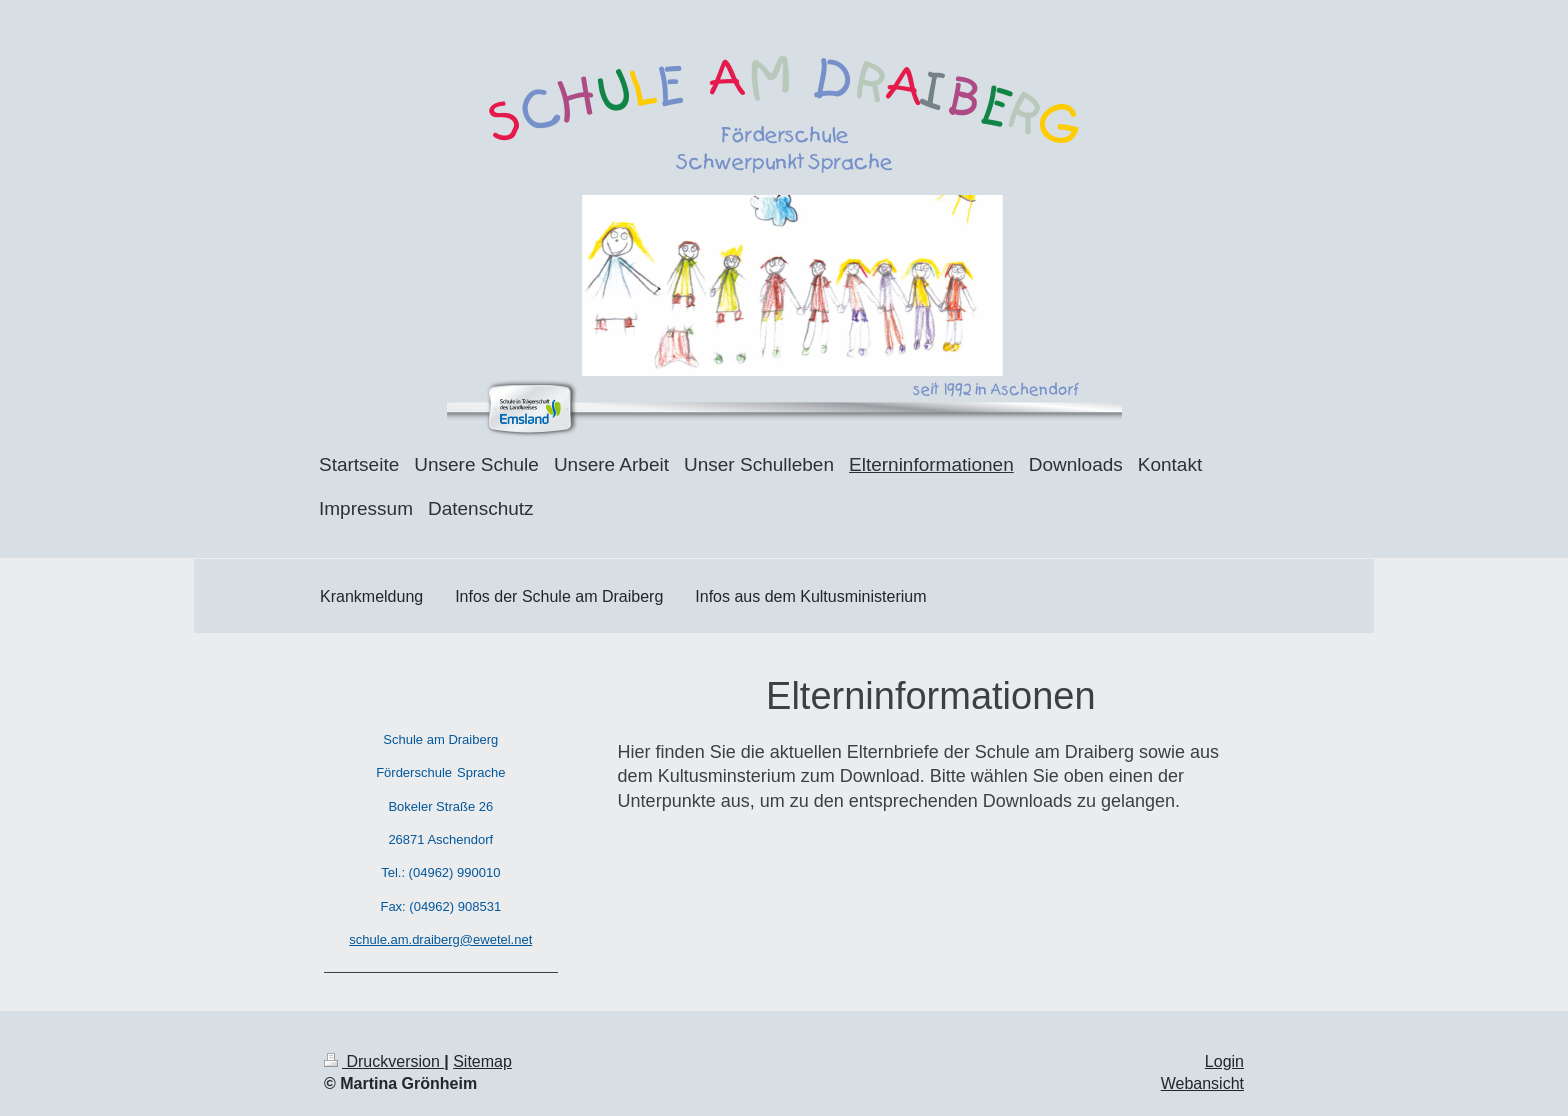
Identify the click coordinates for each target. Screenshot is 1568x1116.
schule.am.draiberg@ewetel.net (440, 939)
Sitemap (482, 1061)
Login (1224, 1061)
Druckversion (384, 1061)
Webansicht (1202, 1083)
